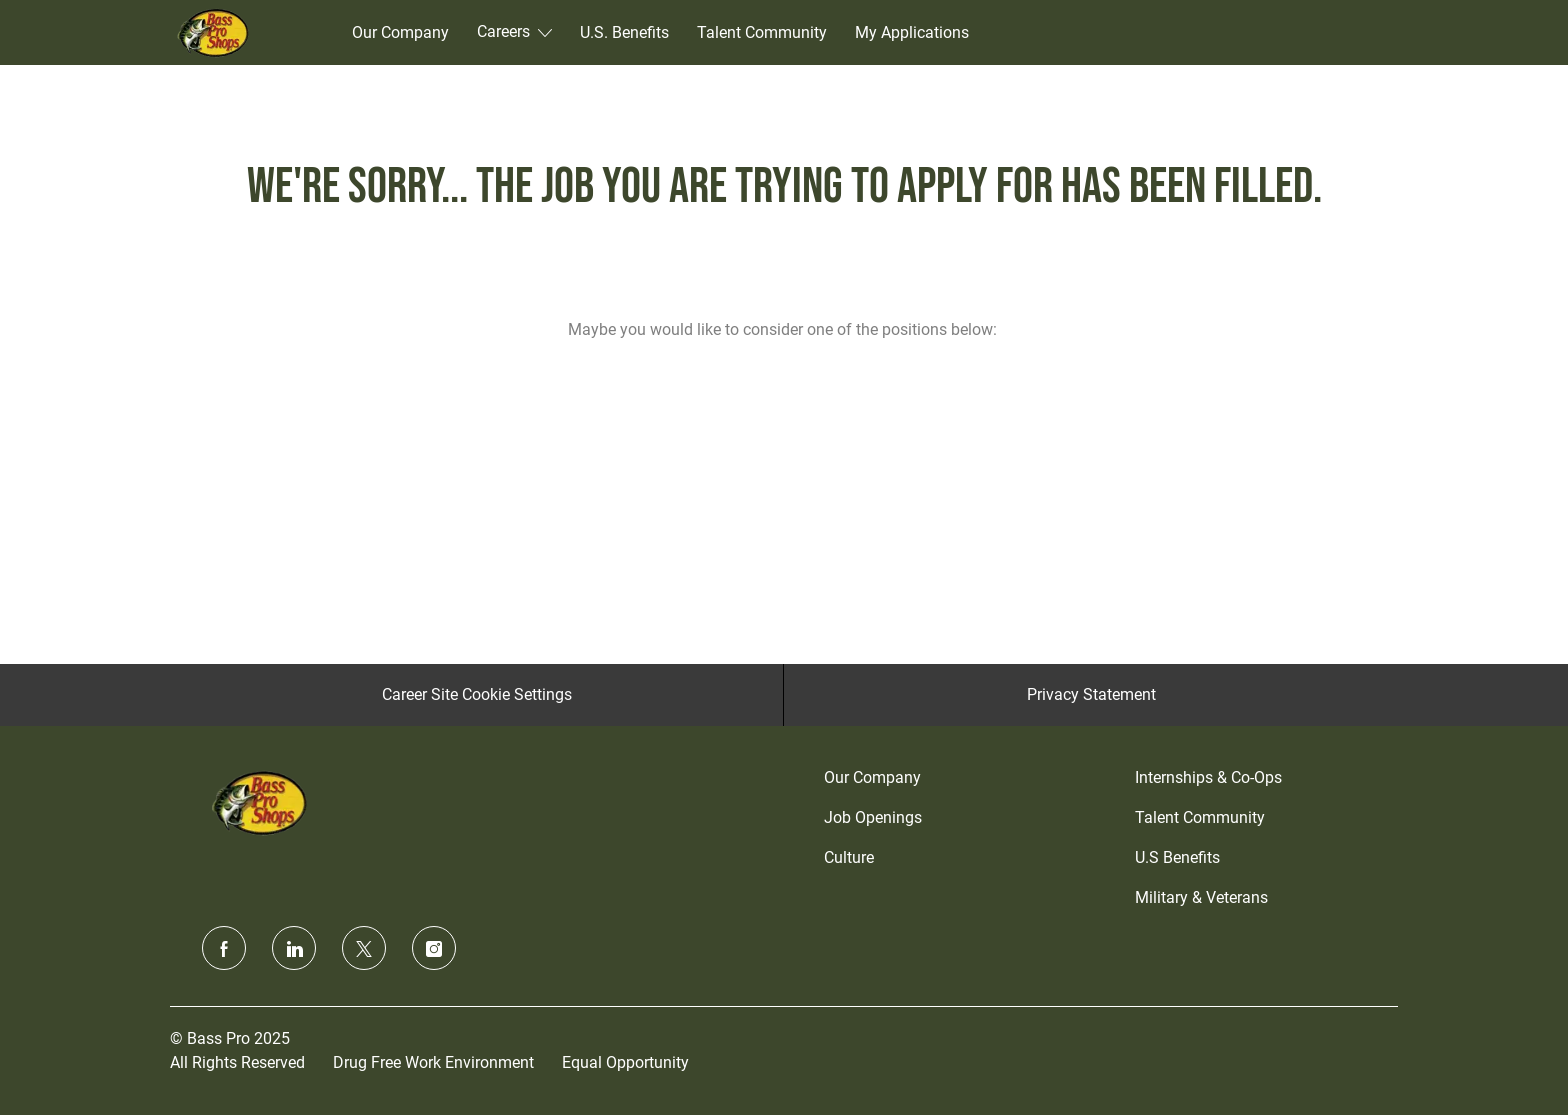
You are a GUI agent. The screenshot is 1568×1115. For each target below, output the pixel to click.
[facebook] (224, 948)
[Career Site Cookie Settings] (477, 695)
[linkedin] (294, 948)
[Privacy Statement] (1091, 695)
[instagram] (434, 948)
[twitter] (364, 948)
